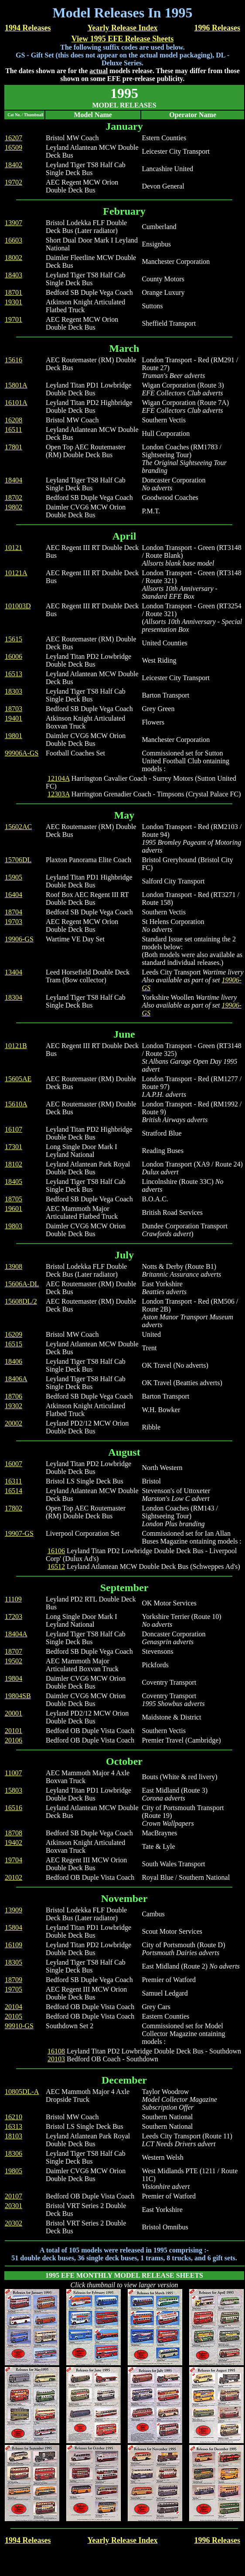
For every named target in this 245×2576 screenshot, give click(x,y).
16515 (13, 1344)
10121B (16, 1045)
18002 (13, 257)
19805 (13, 2171)
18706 (13, 1396)
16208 (13, 420)
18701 (13, 292)
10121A (16, 573)
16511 (13, 429)
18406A (16, 1378)
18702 (13, 497)
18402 (13, 165)
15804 (13, 1927)
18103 (13, 2136)
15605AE (18, 1078)
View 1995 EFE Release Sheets (122, 38)
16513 (13, 674)
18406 (13, 1361)
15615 (13, 639)
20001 (13, 1713)
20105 (13, 2016)
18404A (16, 1634)
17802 (13, 1508)
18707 (13, 1651)
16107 (13, 1129)
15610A (16, 1104)
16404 (13, 894)
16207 (13, 138)
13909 (13, 1910)
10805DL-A (22, 2091)
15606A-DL (22, 1284)
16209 (13, 1334)
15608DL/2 (21, 1301)
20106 (13, 1740)
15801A (16, 385)
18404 (13, 480)
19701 (13, 319)
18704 (13, 912)
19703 (13, 921)
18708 (13, 1833)
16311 (13, 1481)
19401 (13, 718)
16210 (13, 2117)
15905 (13, 877)
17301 (13, 1146)
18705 (13, 1199)
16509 (13, 147)
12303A (59, 794)
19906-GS (19, 939)
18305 (13, 1962)
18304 (13, 997)
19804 (13, 1678)
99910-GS (19, 2026)
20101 (13, 1730)
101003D (18, 606)
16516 (13, 1807)
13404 (13, 972)
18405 (13, 1181)
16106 (56, 1550)
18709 (13, 1979)
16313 (13, 2126)
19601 (13, 1208)
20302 (13, 2223)
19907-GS (19, 1533)
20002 (13, 1423)
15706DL (18, 859)
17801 (13, 447)
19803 (13, 1226)
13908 (13, 1266)
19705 (13, 1989)
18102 (13, 1164)
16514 (13, 1490)
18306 (13, 2153)
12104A (59, 778)
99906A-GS (21, 753)
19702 (13, 182)
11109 (13, 1599)
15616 (13, 360)
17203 (13, 1616)
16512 (56, 1566)
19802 (13, 507)
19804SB (18, 1695)
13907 (13, 222)
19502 (13, 1661)
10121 (13, 547)
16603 (13, 240)
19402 (13, 1842)
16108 (56, 2051)
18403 (13, 275)
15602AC (18, 826)
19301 (13, 302)
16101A (16, 402)
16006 (13, 656)
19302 (13, 1405)
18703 (13, 708)
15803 (13, 1790)
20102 (13, 1877)
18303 (13, 691)
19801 (13, 735)
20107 (13, 2196)
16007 (13, 1463)
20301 (13, 2205)
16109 (13, 1945)
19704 (13, 1860)
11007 (13, 1773)
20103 (56, 2059)
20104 (13, 2006)
